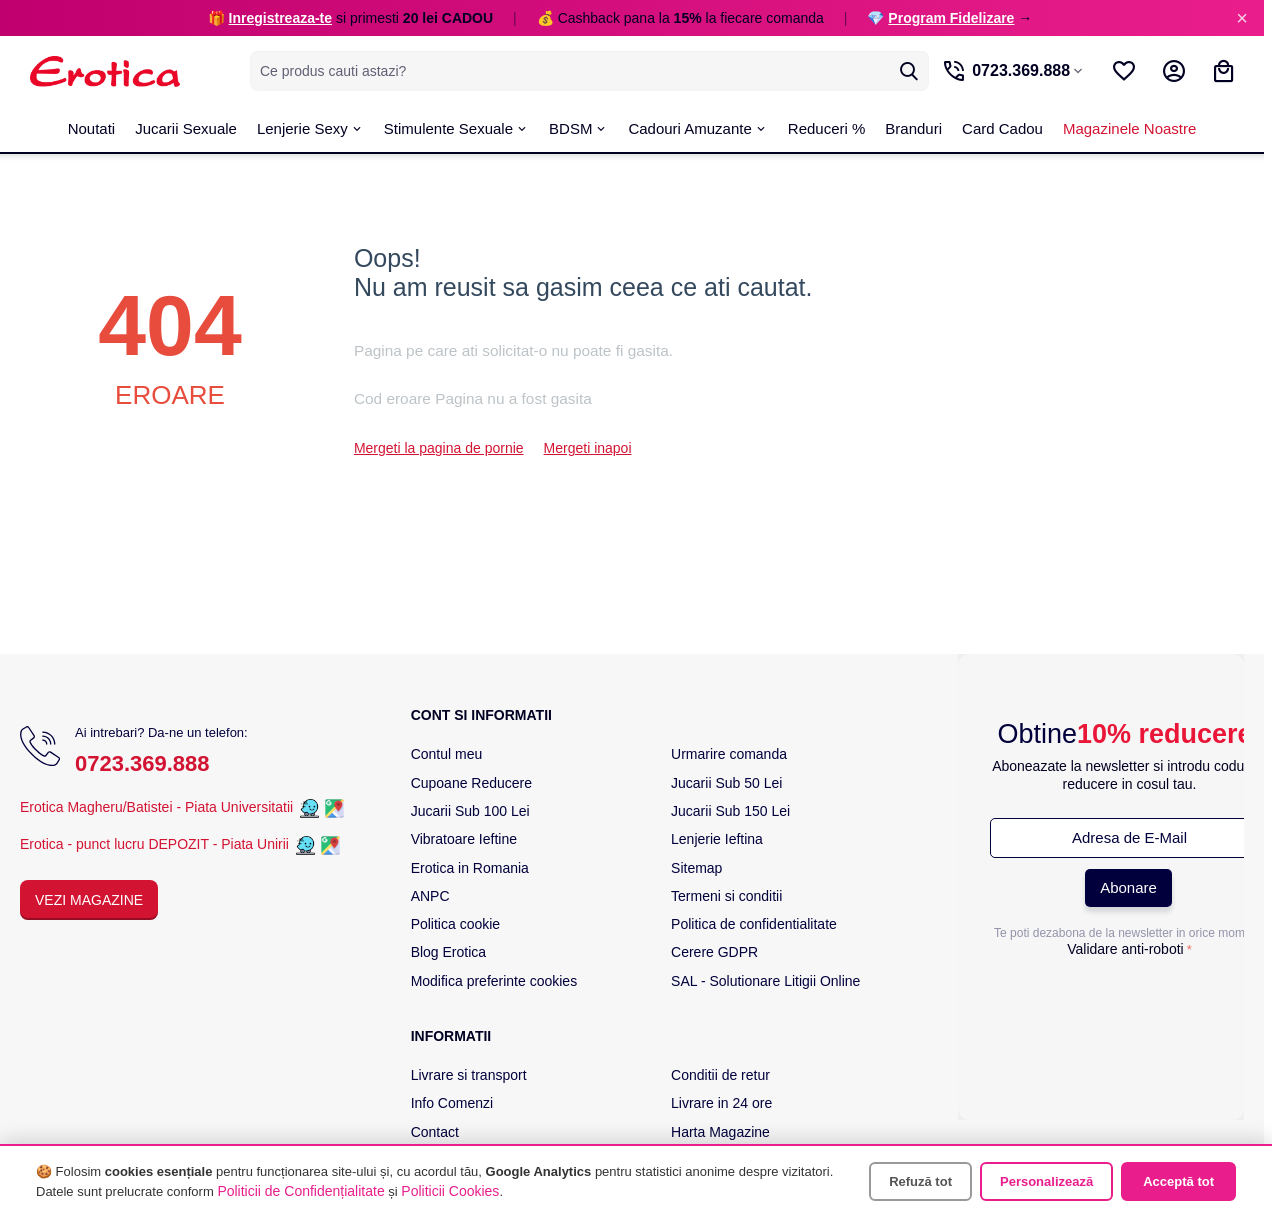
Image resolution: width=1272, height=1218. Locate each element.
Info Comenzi (452, 1103)
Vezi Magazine (89, 900)
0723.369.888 (142, 763)
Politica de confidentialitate (754, 924)
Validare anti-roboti (1125, 949)
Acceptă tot (1178, 1181)
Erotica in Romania (470, 868)
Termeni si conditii (726, 896)
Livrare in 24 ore (721, 1103)
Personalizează (1046, 1181)
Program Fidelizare (951, 18)
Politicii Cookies (450, 1191)
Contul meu (447, 754)
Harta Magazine (720, 1132)
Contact (435, 1132)
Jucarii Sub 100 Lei (470, 811)
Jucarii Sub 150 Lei (730, 811)
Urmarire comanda (729, 754)
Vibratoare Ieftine (464, 839)
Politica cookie (456, 924)
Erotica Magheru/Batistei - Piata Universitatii (156, 807)
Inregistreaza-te (280, 18)
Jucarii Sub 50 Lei (726, 783)
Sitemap (696, 868)
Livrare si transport (469, 1075)
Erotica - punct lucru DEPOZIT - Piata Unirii (156, 844)
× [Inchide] (1242, 18)
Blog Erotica (448, 952)
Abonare (1128, 887)
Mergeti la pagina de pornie (439, 448)
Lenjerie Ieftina (717, 839)
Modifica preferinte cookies (494, 981)
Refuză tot (920, 1181)
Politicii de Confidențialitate (300, 1191)
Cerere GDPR (714, 952)
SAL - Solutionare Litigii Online (765, 981)
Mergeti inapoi (588, 448)
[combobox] (581, 71)
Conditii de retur (720, 1075)
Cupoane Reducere (471, 783)
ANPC (430, 896)
